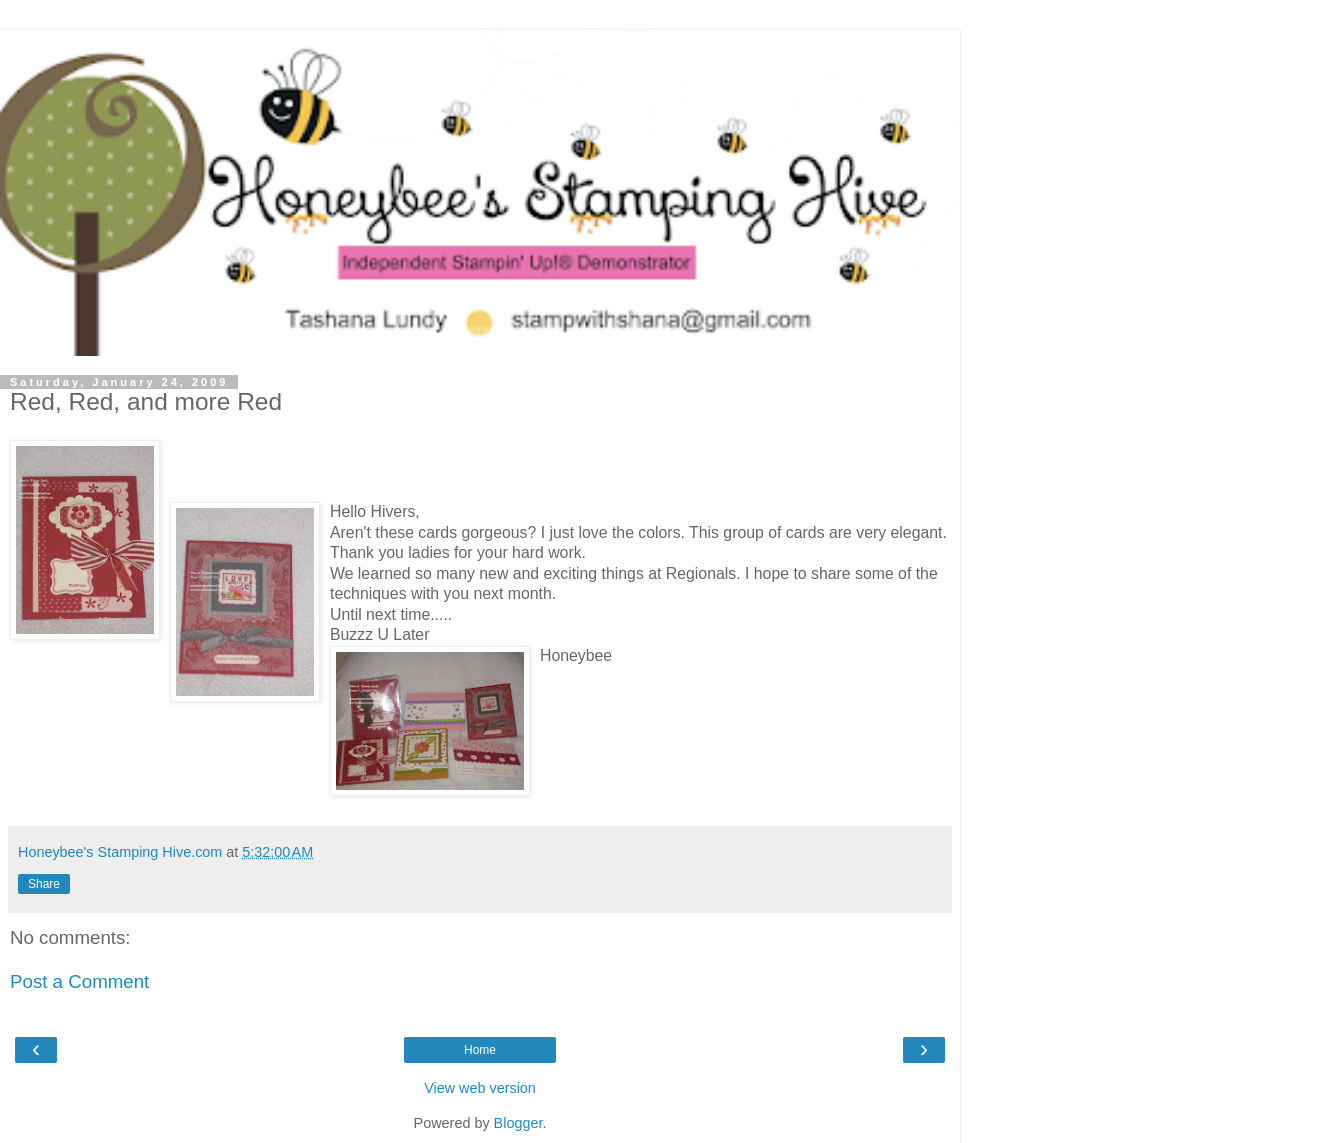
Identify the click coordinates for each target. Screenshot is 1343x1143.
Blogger (518, 1123)
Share (44, 884)
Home (480, 1050)
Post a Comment (79, 981)
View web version (480, 1088)
